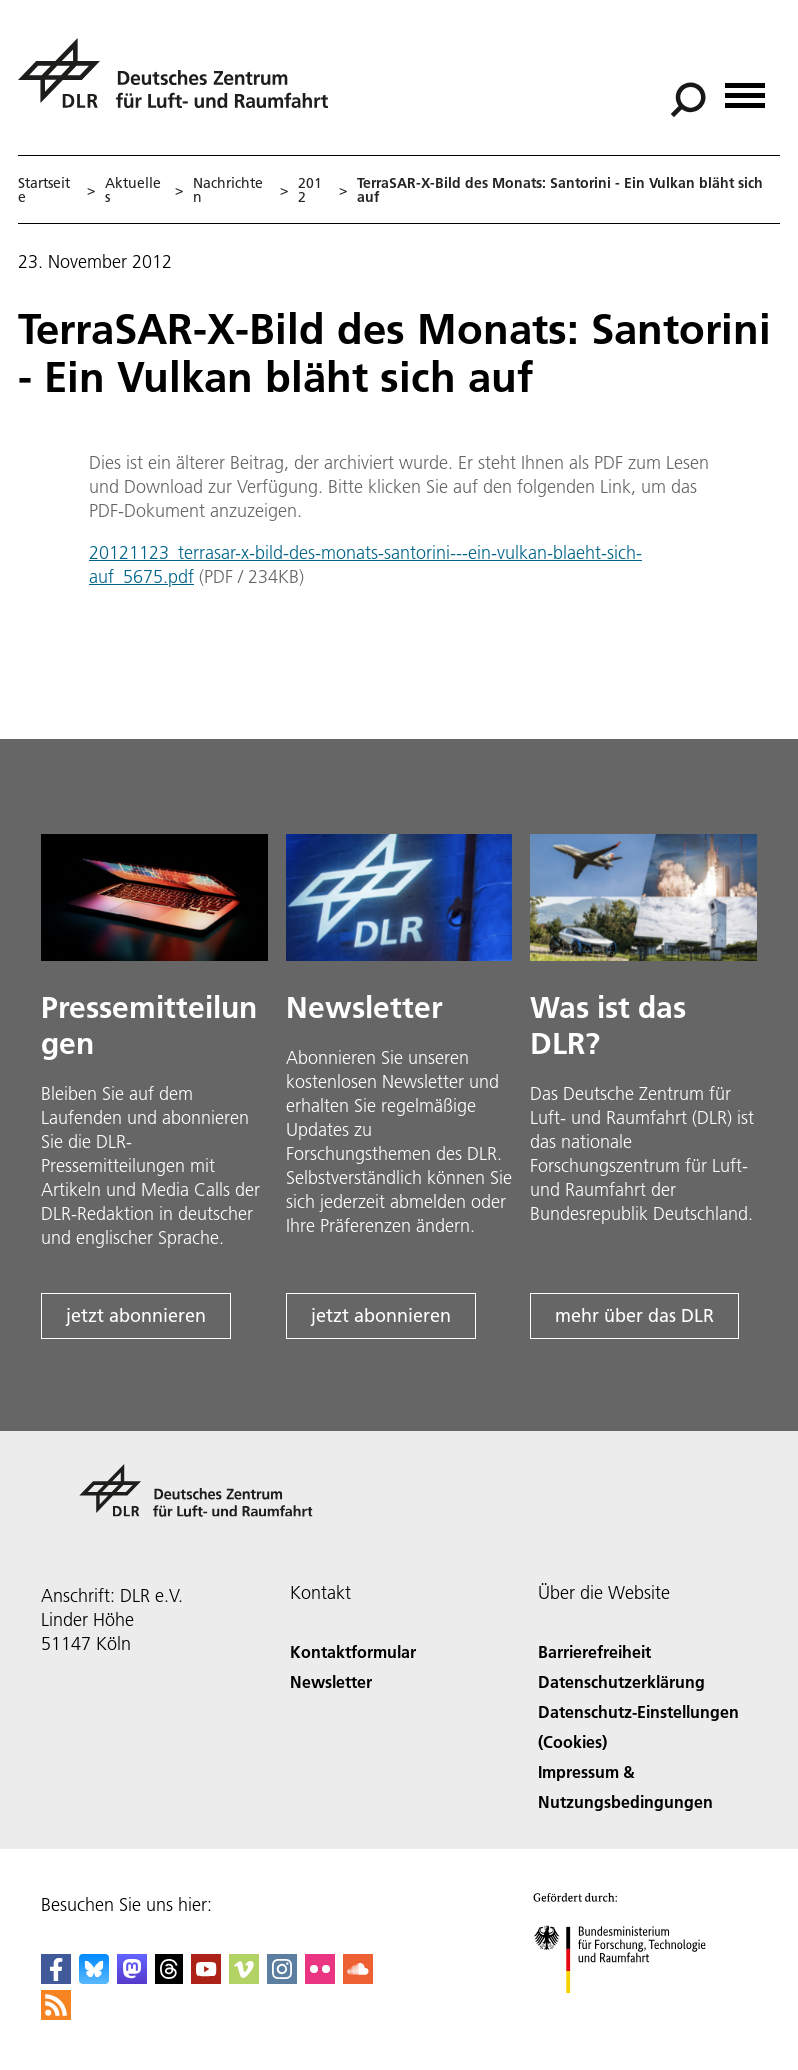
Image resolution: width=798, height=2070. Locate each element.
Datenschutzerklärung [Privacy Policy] (621, 1681)
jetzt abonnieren (136, 1315)
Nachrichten (228, 190)
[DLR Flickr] (320, 1977)
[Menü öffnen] (745, 88)
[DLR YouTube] (206, 1977)
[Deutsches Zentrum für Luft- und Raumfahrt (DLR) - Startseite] (181, 84)
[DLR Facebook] (56, 1977)
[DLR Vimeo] (244, 1977)
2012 (310, 190)
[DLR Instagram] (282, 1977)
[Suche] (688, 100)
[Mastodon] (132, 1977)
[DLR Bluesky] (94, 1977)
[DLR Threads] (169, 1977)
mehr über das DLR (634, 1315)
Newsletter (331, 1681)
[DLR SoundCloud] (358, 1977)
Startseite (44, 190)
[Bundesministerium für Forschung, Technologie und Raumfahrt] (630, 2010)
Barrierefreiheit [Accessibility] (594, 1651)
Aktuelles (133, 190)
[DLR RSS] (56, 2013)
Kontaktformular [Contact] (353, 1651)
